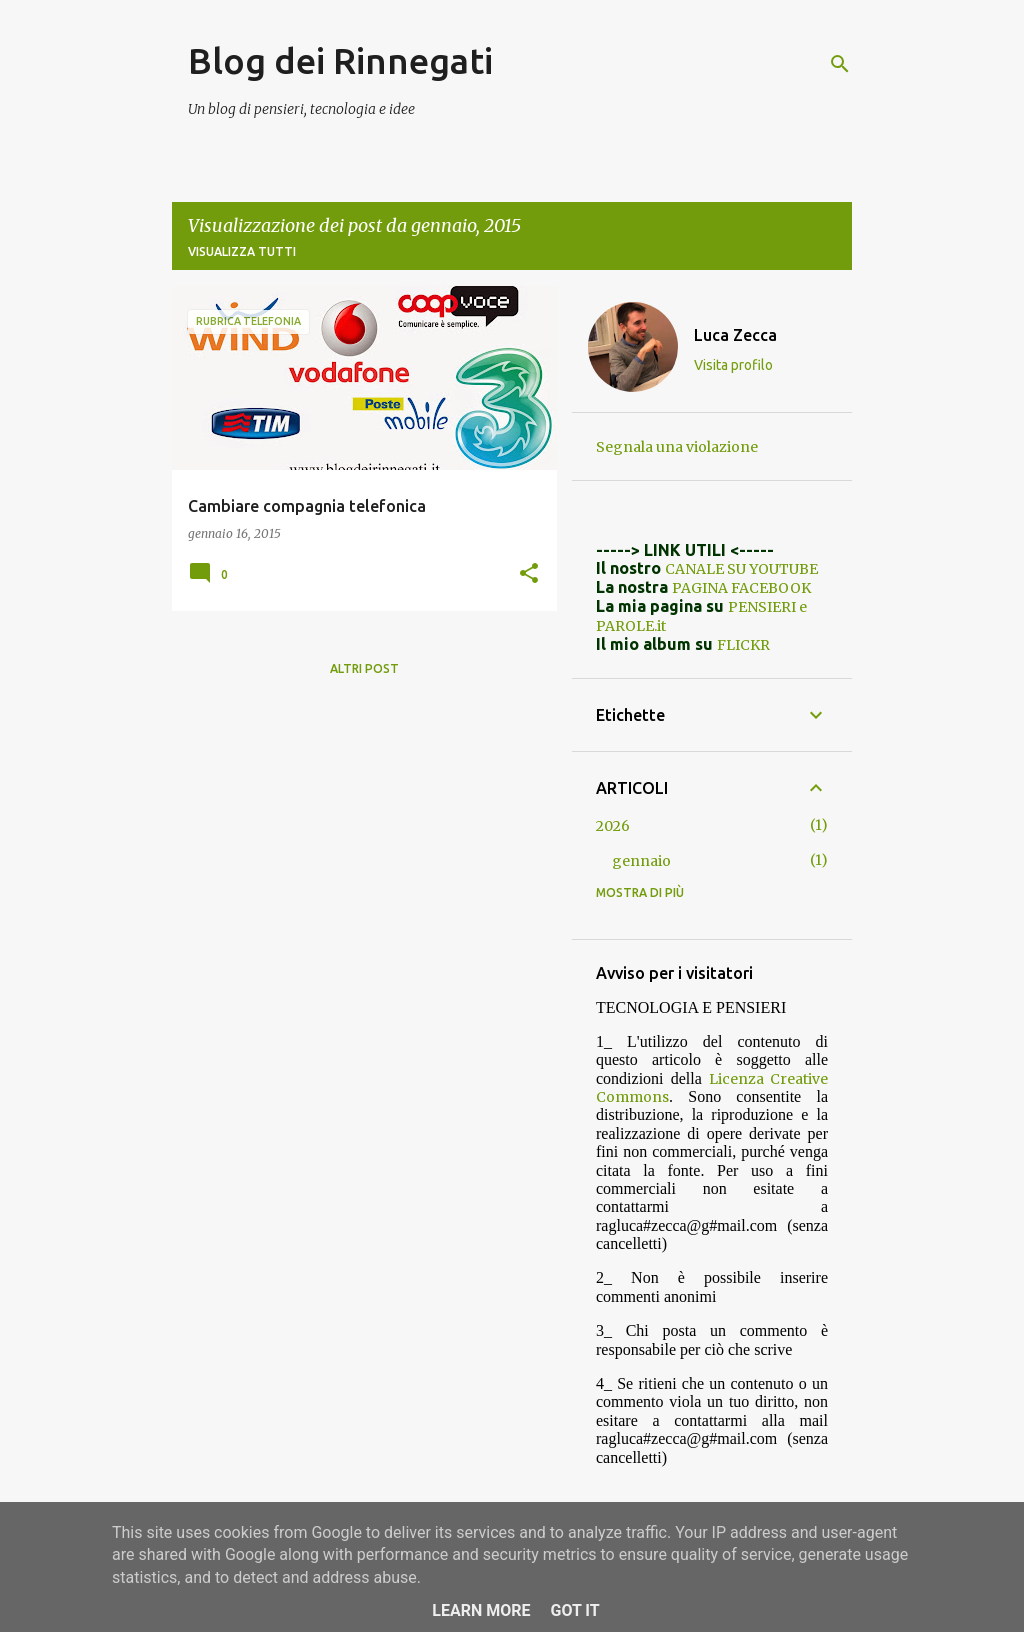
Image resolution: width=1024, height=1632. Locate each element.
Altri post (364, 668)
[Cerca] (840, 64)
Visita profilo (733, 365)
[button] (529, 574)
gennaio (641, 861)
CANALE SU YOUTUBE (741, 569)
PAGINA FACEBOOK (741, 588)
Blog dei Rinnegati (340, 60)
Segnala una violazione (677, 447)
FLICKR (743, 645)
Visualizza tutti (242, 251)
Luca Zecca (735, 335)
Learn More (481, 1610)
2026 (613, 826)
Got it (574, 1610)
